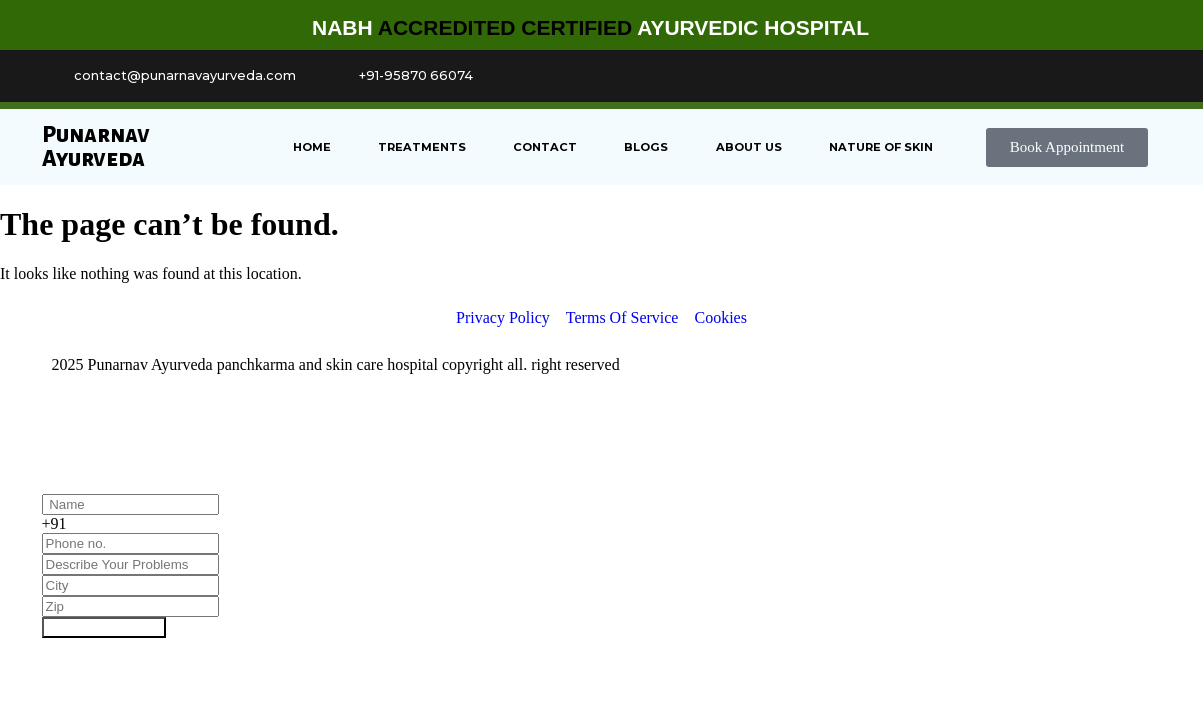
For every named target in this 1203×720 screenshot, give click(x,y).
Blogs (646, 147)
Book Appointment (104, 627)
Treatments (422, 147)
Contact (545, 147)
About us (749, 147)
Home (312, 147)
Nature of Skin (881, 147)
